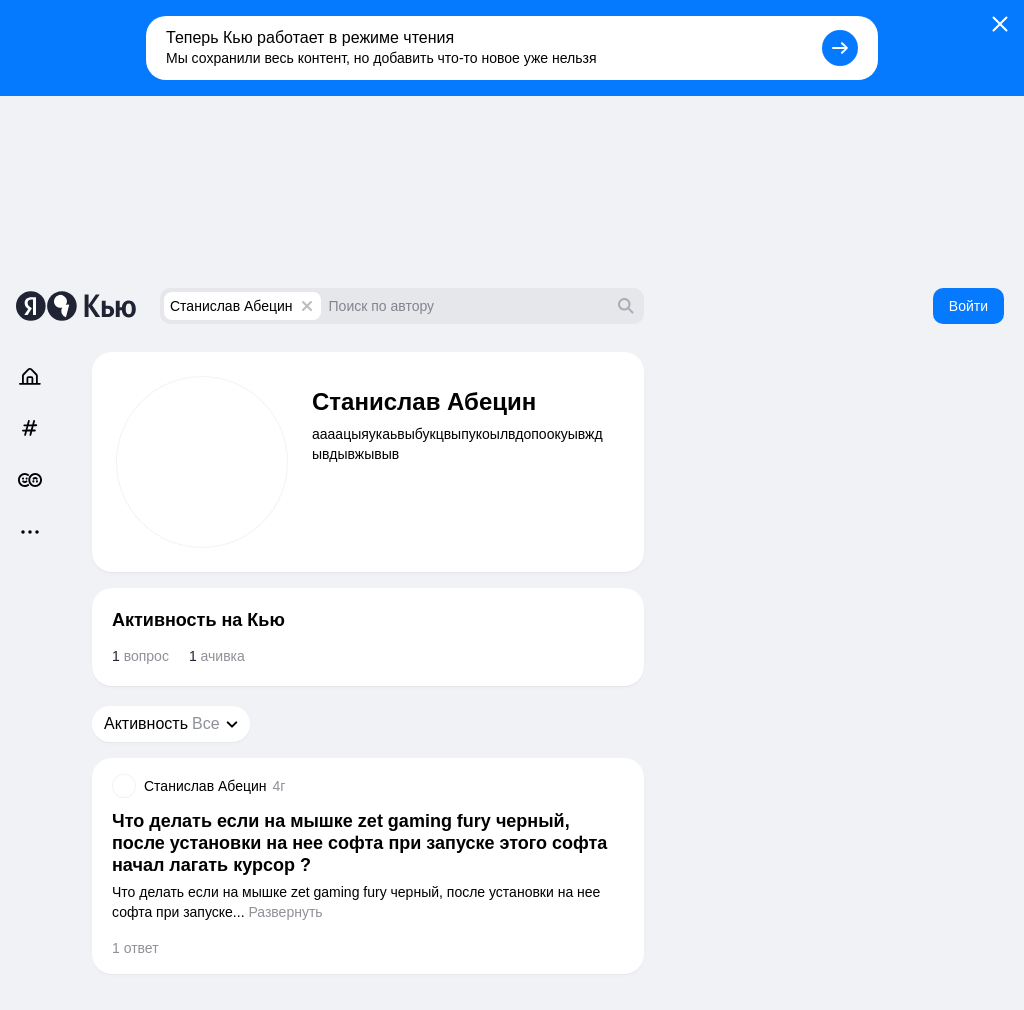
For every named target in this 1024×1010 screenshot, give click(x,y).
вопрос (140, 656)
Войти (968, 306)
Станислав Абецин (231, 306)
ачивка (217, 656)
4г (279, 786)
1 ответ (135, 948)
